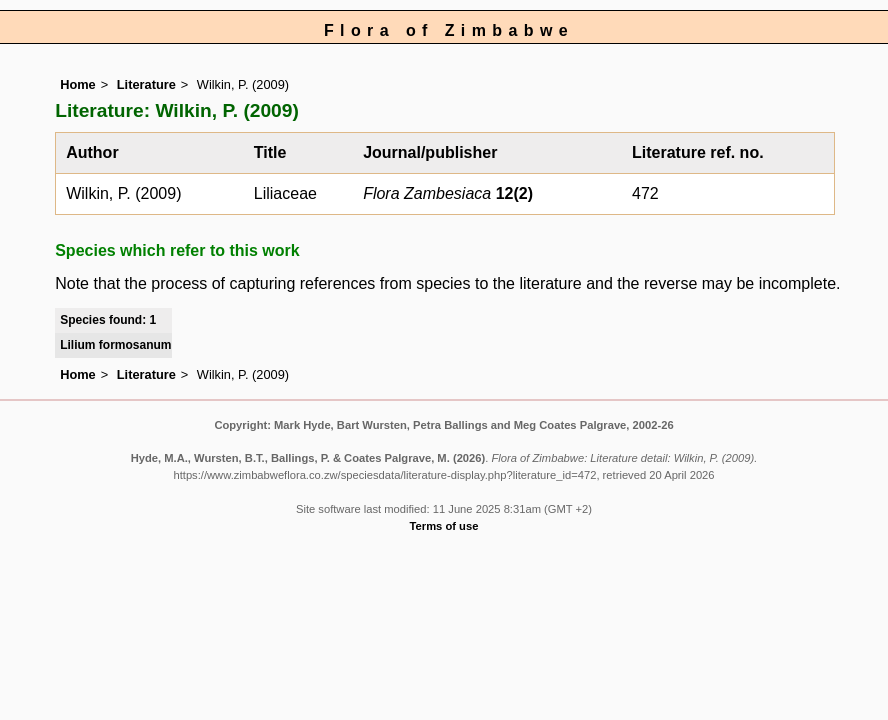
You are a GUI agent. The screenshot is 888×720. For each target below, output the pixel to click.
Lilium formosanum (115, 345)
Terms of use (444, 526)
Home (78, 84)
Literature (146, 84)
